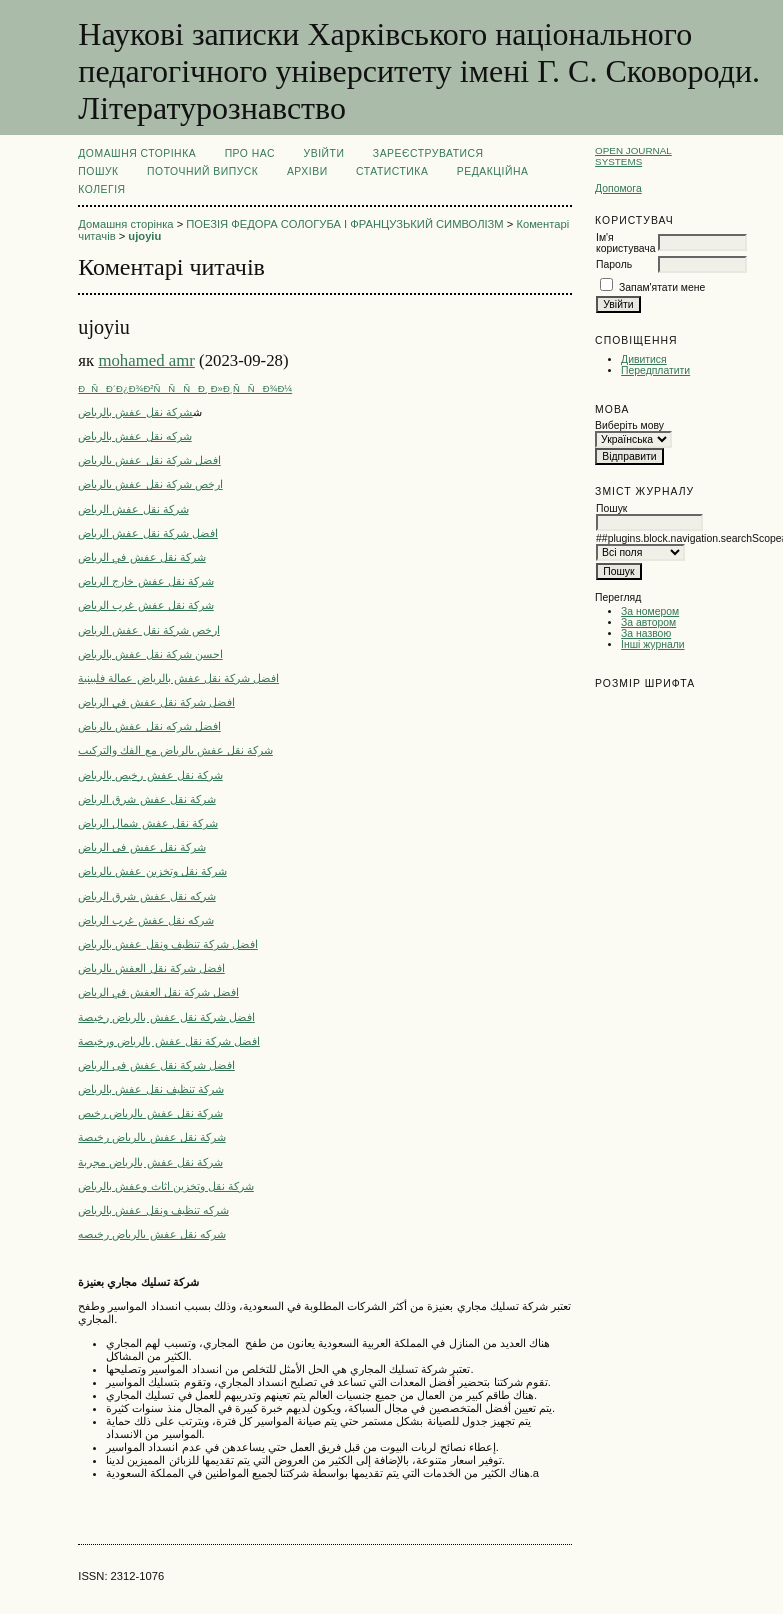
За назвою (646, 633)
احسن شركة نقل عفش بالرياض (150, 654)
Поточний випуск (202, 171)
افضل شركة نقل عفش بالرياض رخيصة (166, 1017)
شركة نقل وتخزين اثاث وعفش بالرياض (166, 1186)
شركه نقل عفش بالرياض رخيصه (151, 1234)
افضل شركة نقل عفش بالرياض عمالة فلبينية (178, 678)
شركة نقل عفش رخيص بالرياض (150, 775)
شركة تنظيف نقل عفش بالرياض (150, 1089)
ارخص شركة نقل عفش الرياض (148, 630)
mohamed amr (146, 360)
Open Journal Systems (633, 156)
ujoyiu (144, 236)
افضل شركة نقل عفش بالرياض (149, 460)
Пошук (98, 171)
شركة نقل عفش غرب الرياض (145, 605)
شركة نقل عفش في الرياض (141, 557)
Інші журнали (652, 644)
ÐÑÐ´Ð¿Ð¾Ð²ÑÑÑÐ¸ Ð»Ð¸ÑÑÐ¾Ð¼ (185, 388)
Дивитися (644, 359)
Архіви (307, 171)
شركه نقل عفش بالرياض (134, 436)
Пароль (614, 264)
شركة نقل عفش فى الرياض (141, 847)
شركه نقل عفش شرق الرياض (146, 896)
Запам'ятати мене (662, 287)
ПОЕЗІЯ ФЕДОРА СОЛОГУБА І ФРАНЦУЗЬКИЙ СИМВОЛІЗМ (344, 224)
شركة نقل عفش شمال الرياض (147, 823)
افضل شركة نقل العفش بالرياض (151, 968)
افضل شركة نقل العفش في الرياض (158, 992)
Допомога (618, 188)
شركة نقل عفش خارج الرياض (145, 581)
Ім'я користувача (625, 243)
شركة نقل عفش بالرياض (135, 412)
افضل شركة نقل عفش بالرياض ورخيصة (169, 1041)
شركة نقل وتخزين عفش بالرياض (152, 871)
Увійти (324, 153)
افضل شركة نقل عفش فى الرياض (156, 1065)
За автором (648, 622)
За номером (650, 611)
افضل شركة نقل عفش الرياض (147, 533)
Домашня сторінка (137, 153)
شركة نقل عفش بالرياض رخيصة (151, 1137)
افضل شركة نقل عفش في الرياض (156, 702)
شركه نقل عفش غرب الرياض (145, 920)
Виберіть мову (629, 425)
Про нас (250, 153)
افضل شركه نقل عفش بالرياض (149, 726)
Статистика (392, 171)
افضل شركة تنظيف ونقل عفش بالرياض (168, 944)
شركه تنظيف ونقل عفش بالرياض (153, 1210)
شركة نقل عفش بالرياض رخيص (150, 1113)
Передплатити (655, 370)
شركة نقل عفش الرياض (133, 509)
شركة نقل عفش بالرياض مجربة (150, 1162)
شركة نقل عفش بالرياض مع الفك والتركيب (175, 750)
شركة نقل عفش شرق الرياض (146, 799)
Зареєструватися (428, 153)
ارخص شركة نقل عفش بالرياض (150, 484)
